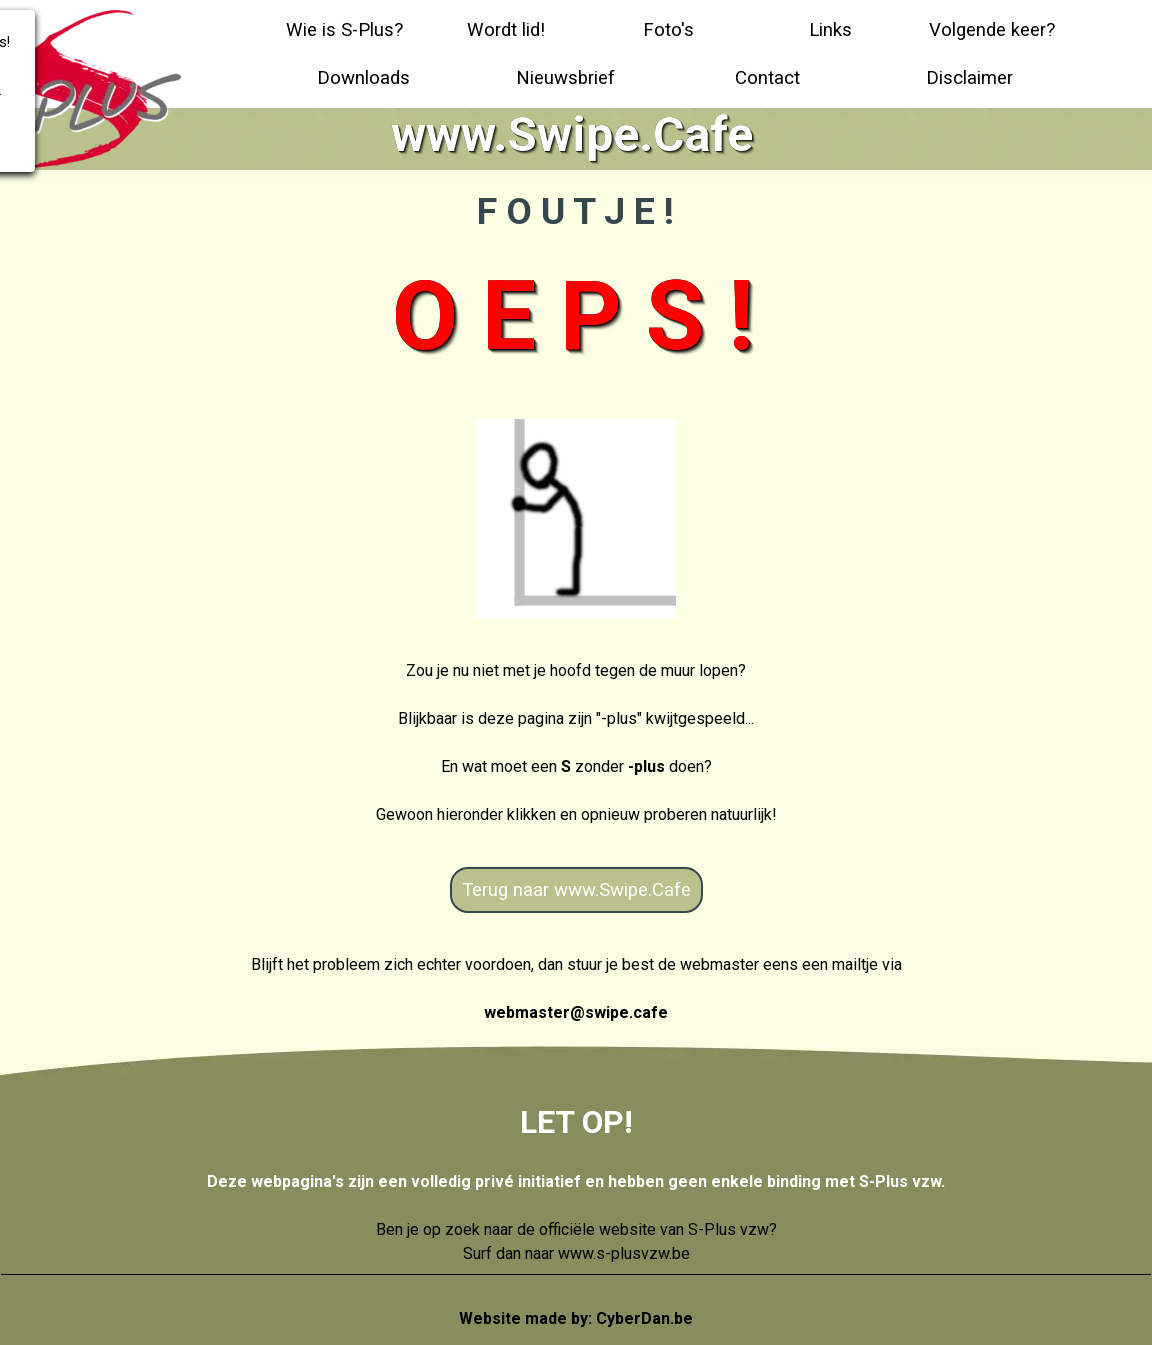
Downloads (363, 78)
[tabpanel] (576, 743)
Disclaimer (969, 78)
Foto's (668, 30)
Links (830, 30)
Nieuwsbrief (565, 78)
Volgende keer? (992, 30)
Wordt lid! (506, 30)
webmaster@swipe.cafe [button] (576, 1012)
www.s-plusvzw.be (624, 1253)
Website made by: (576, 1318)
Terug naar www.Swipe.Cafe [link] (576, 890)
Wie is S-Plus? (344, 30)
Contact (767, 78)
